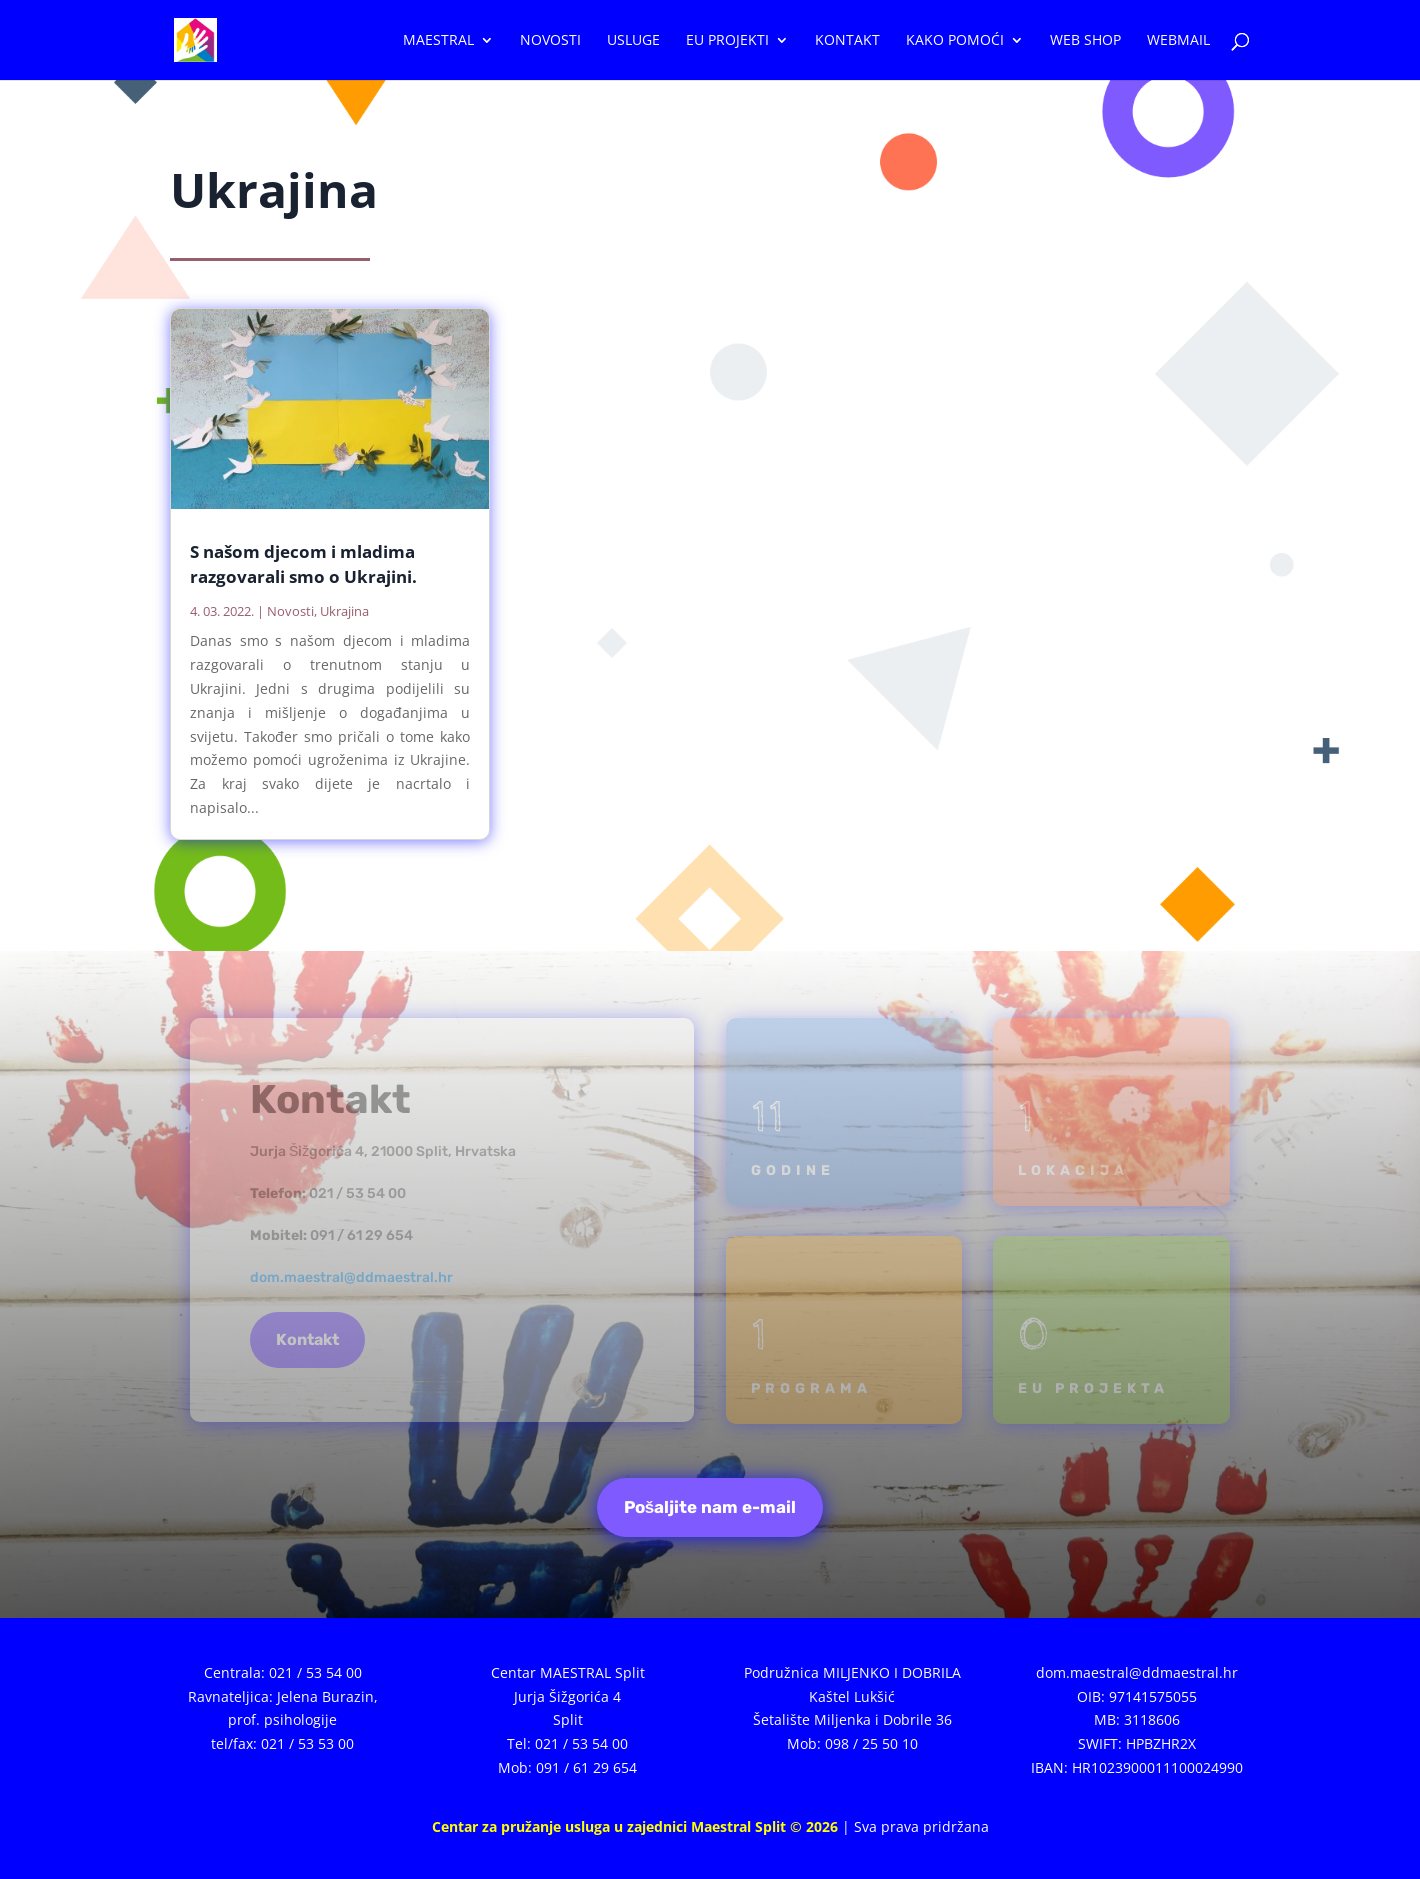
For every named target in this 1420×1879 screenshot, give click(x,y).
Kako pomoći (955, 41)
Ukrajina (344, 611)
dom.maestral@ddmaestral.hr (351, 1277)
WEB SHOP (1085, 41)
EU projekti (727, 41)
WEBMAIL (1178, 41)
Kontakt (847, 41)
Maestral (438, 41)
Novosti (550, 41)
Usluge (633, 41)
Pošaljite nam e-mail (710, 1507)
